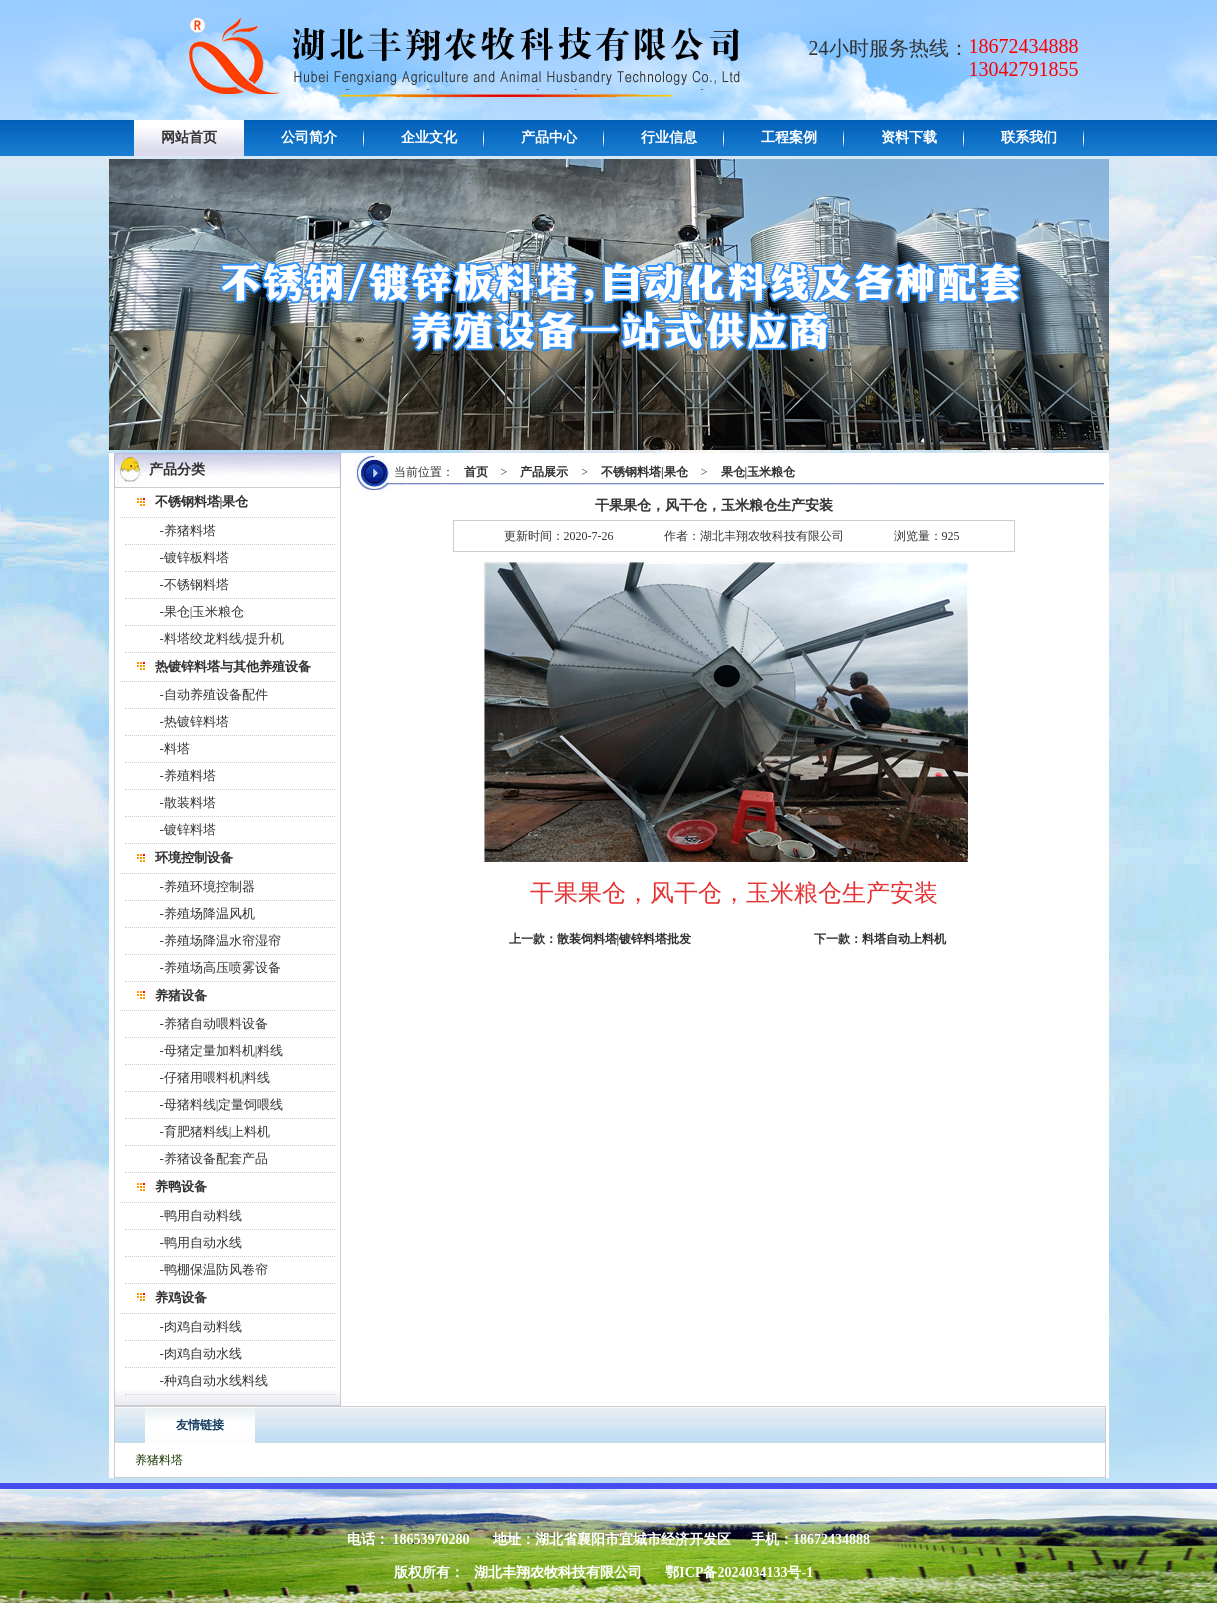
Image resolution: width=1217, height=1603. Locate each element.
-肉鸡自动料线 (201, 1326)
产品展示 (544, 472)
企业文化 (429, 137)
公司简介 (309, 137)
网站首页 (189, 137)
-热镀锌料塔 (194, 721)
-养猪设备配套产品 (214, 1158)
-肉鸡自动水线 (201, 1353)
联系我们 (1029, 137)
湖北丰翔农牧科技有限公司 (558, 1572)
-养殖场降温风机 (207, 913)
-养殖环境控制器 (207, 886)
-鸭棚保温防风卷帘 (214, 1269)
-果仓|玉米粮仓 (202, 611)
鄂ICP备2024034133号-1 (739, 1572)
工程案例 (789, 137)
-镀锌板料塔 (194, 557)
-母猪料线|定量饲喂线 (222, 1104)
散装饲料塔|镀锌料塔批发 (624, 939)
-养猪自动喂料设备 (214, 1023)
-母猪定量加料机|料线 (222, 1050)
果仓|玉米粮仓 (758, 472)
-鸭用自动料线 (201, 1215)
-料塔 (175, 748)
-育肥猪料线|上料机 (215, 1131)
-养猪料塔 (188, 530)
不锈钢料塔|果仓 (644, 472)
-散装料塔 (188, 802)
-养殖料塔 (188, 775)
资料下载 (909, 137)
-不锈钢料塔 (194, 584)
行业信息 (669, 137)
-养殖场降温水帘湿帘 (220, 940)
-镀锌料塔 (188, 829)
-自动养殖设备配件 (214, 694)
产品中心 (549, 137)
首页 (476, 472)
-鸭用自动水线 (201, 1242)
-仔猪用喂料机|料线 (215, 1077)
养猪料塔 (159, 1460)
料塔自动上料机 (904, 939)
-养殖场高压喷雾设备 (220, 967)
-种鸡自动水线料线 (214, 1380)
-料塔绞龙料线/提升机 (222, 638)
